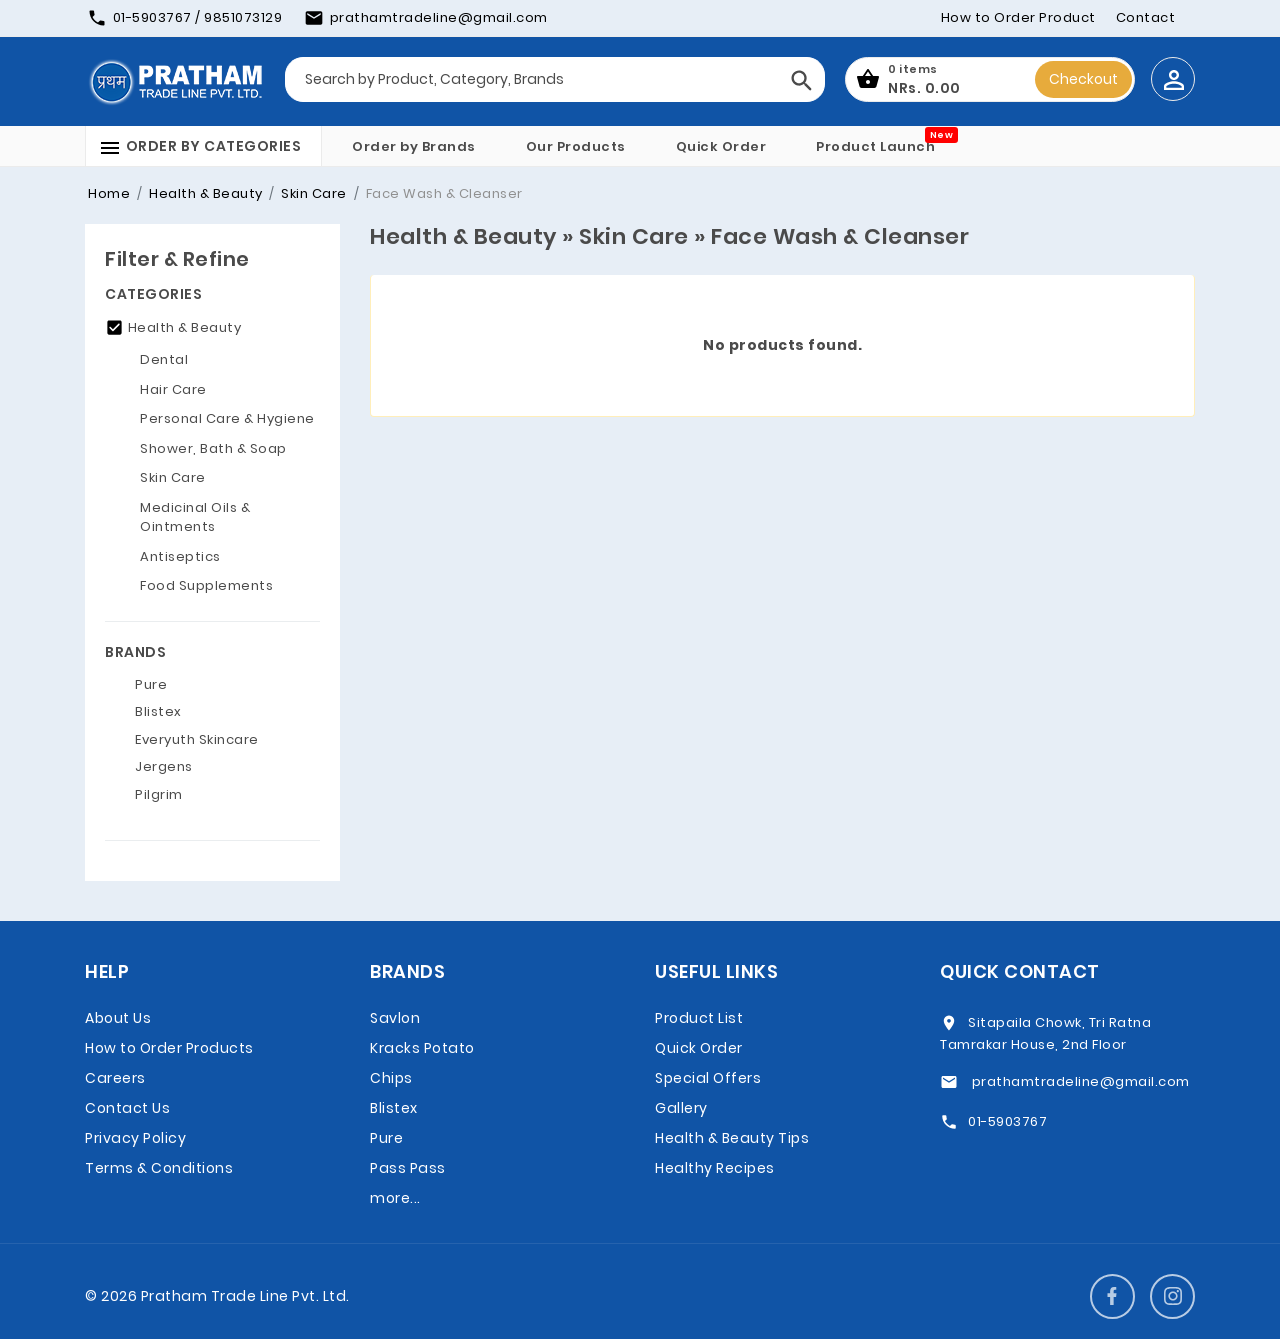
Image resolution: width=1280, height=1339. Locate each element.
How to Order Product (1018, 17)
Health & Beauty (204, 193)
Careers (115, 1078)
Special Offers (708, 1078)
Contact (1146, 17)
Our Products (576, 146)
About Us (118, 1018)
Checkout (1083, 79)
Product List (699, 1018)
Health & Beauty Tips (732, 1138)
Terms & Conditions (159, 1168)
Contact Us (127, 1108)
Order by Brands (414, 146)
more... (395, 1198)
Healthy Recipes (715, 1168)
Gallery (681, 1108)
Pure (386, 1138)
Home (109, 193)
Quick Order (721, 146)
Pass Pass (408, 1168)
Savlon (395, 1018)
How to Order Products (169, 1048)
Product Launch (875, 146)
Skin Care (312, 193)
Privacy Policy (135, 1138)
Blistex (394, 1108)
